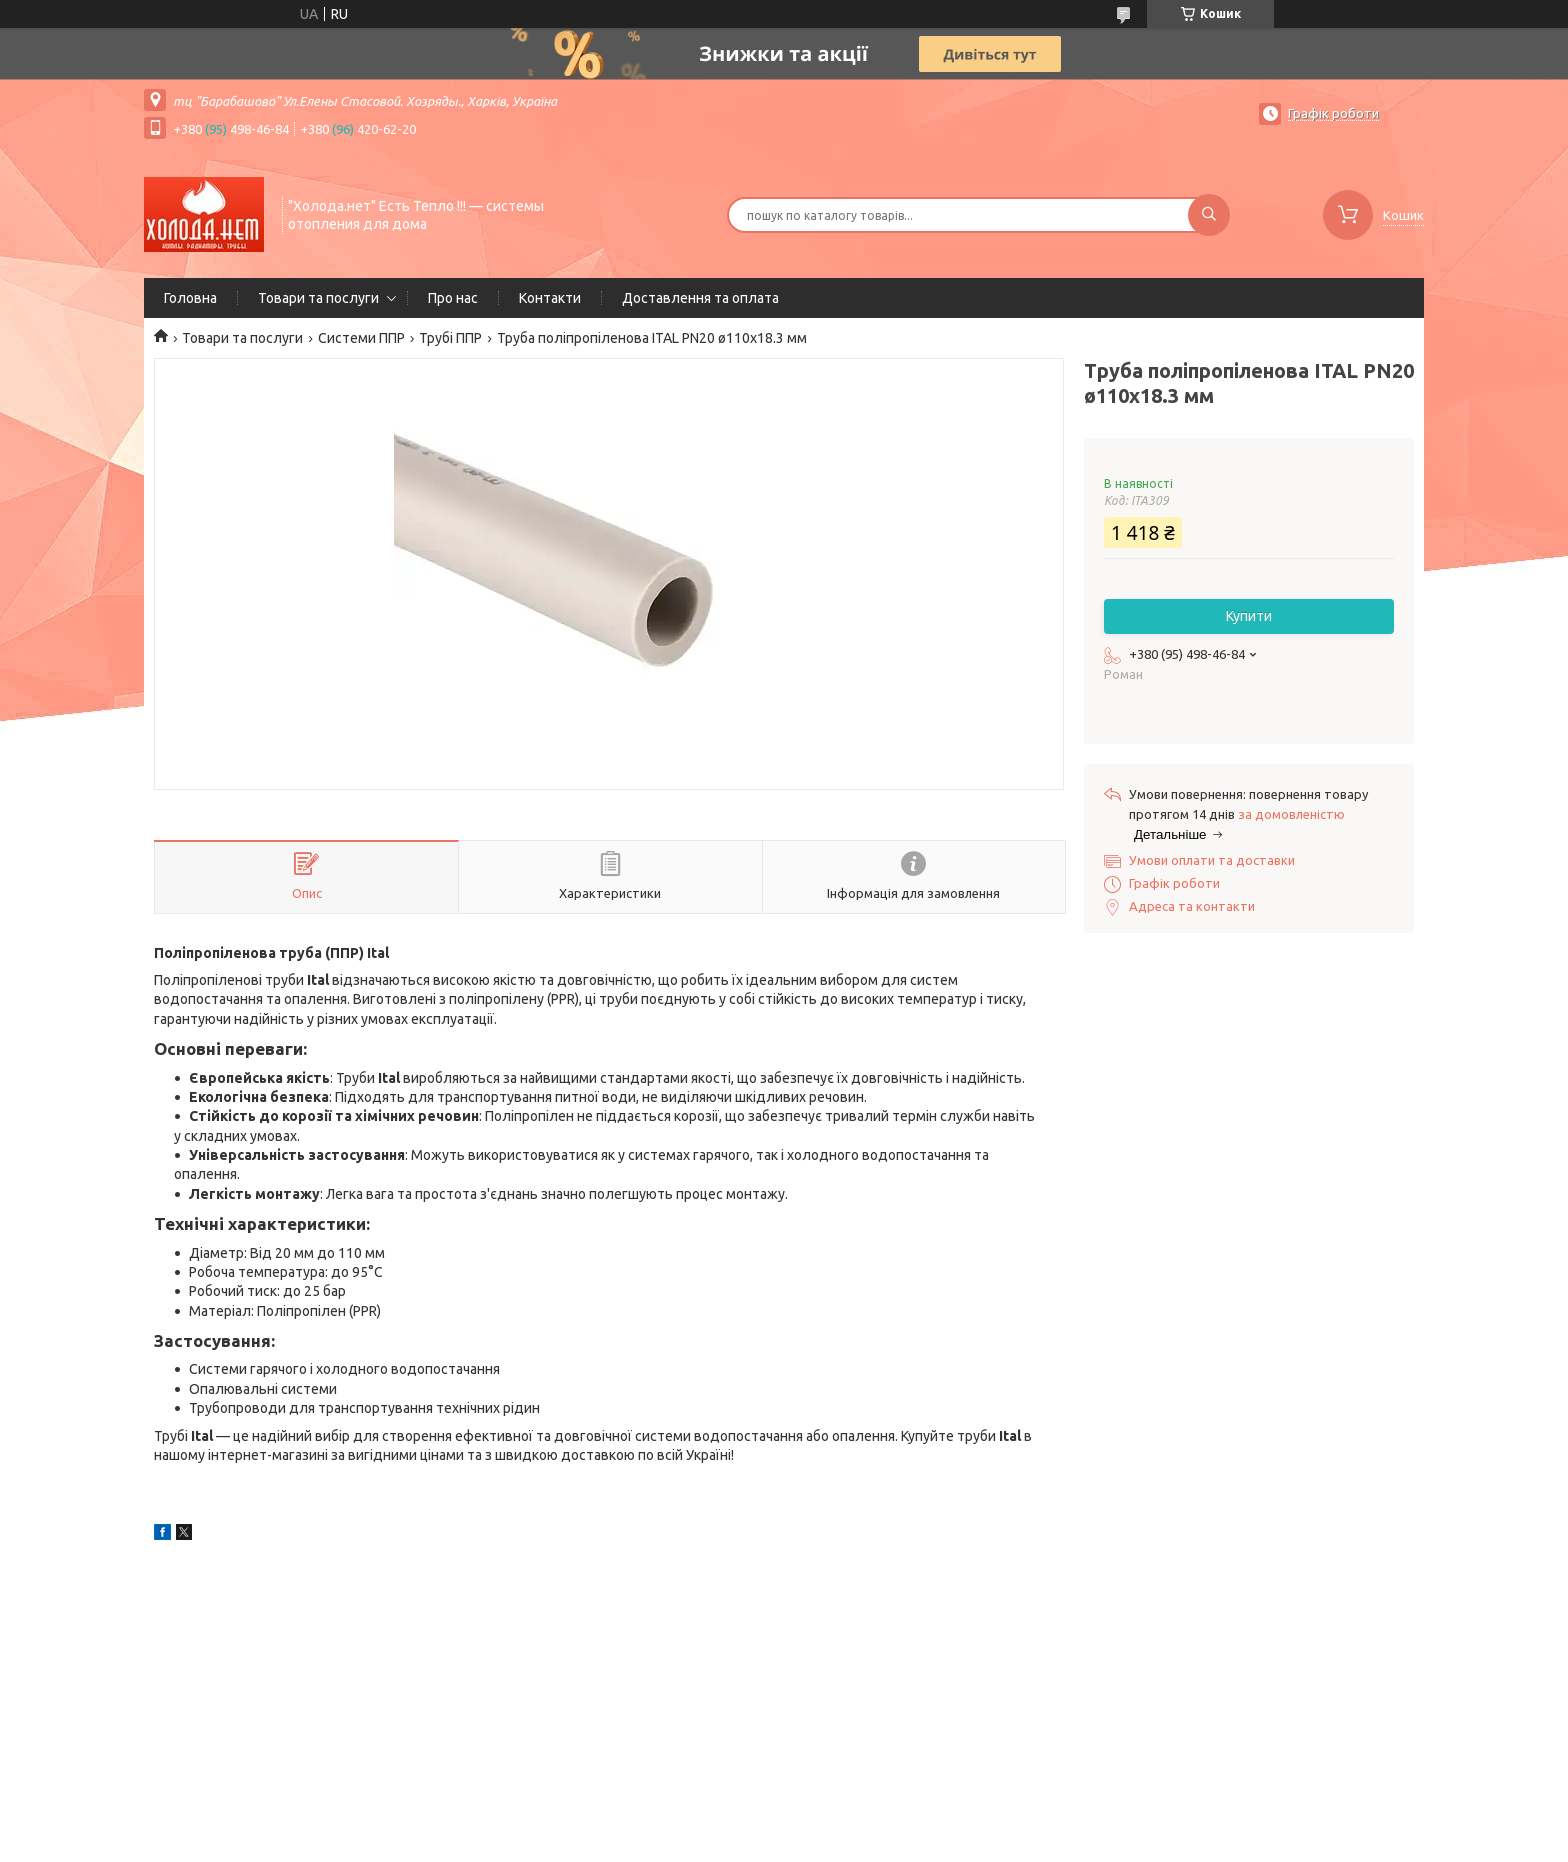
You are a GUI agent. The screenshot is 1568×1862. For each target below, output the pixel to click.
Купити (1249, 616)
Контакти (550, 298)
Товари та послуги (318, 298)
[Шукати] (1209, 215)
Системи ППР (361, 338)
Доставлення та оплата (700, 298)
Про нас (453, 298)
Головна (190, 298)
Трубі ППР (450, 338)
